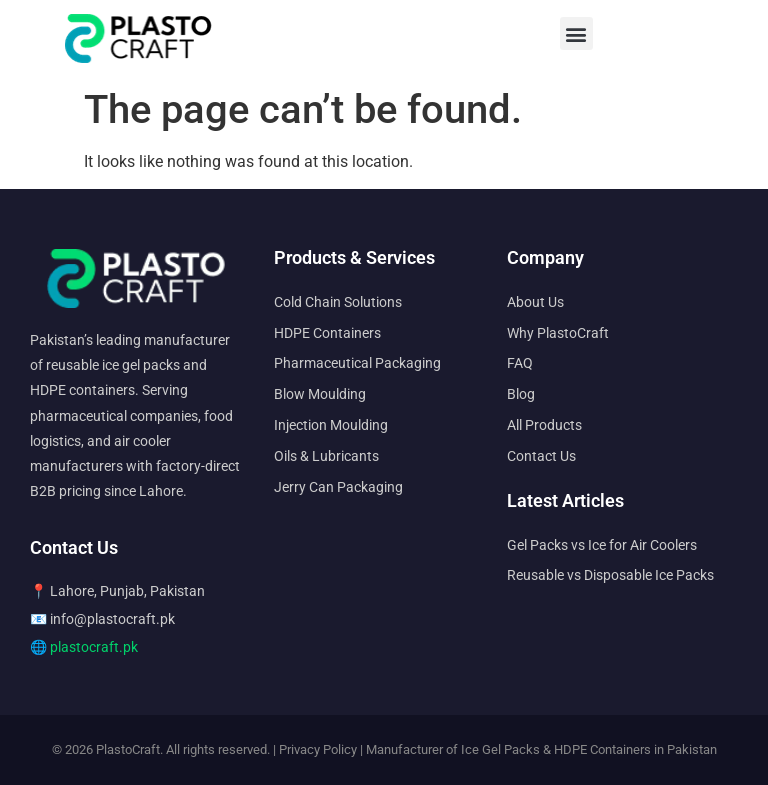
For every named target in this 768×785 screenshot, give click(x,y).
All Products (544, 425)
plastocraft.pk (94, 647)
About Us (535, 302)
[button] (576, 33)
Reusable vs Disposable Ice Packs (610, 575)
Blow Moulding (320, 394)
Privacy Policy (318, 749)
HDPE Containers (327, 333)
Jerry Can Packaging (338, 487)
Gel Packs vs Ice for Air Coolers (602, 545)
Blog (521, 394)
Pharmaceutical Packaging (357, 363)
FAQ (520, 363)
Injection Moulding (331, 425)
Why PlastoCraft (558, 333)
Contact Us (541, 456)
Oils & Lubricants (326, 456)
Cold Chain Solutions (338, 302)
